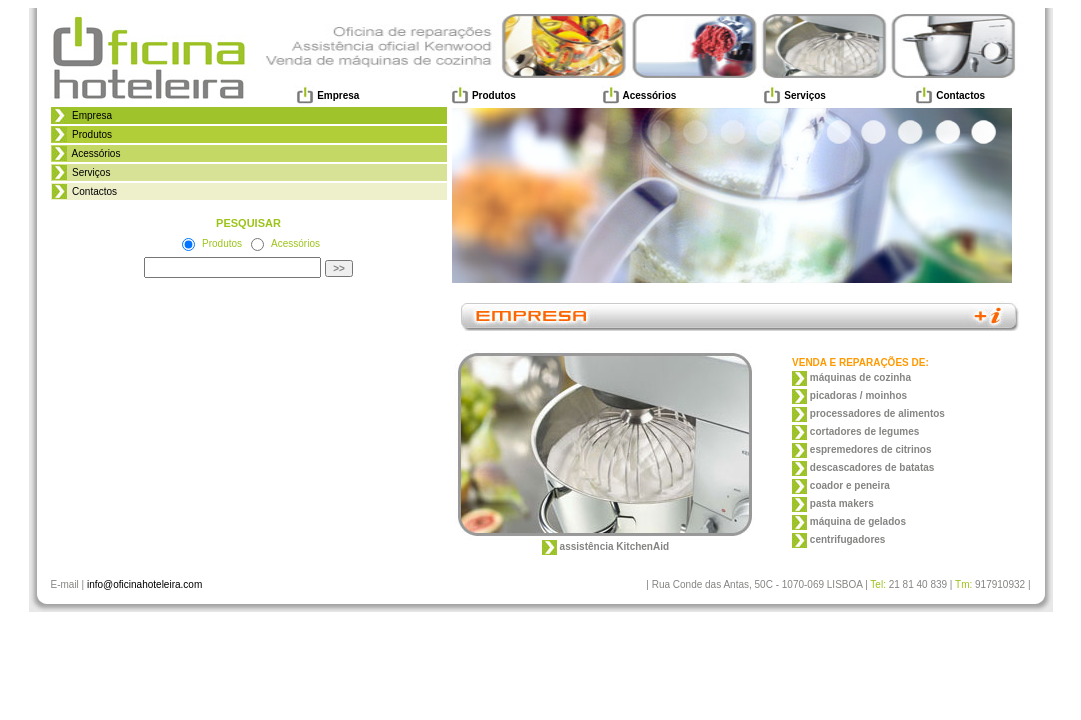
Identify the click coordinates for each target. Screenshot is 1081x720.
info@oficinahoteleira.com (144, 584)
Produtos (90, 134)
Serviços (89, 172)
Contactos (92, 191)
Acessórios (94, 153)
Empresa (90, 115)
